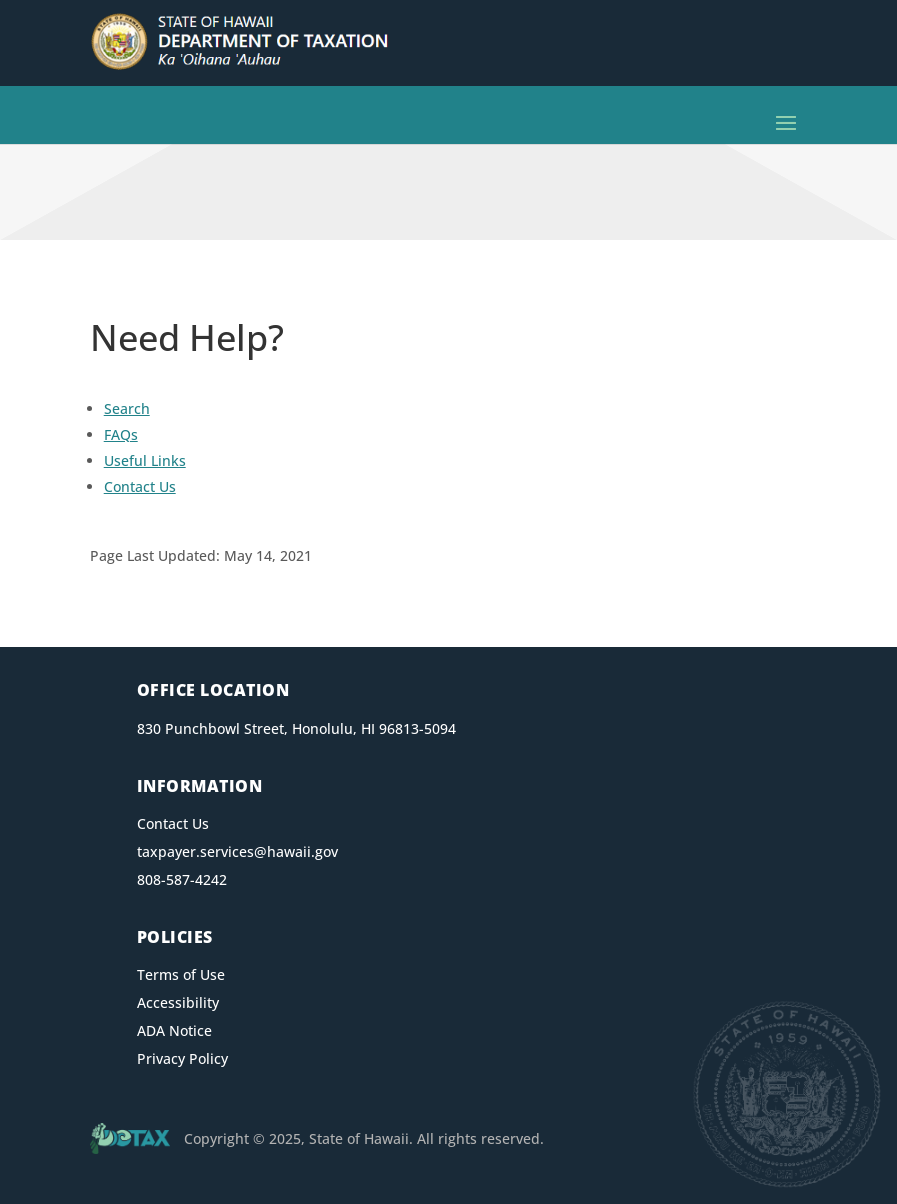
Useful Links (145, 460)
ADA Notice (174, 1030)
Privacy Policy (182, 1058)
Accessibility (178, 1002)
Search (127, 408)
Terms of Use (181, 974)
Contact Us (140, 486)
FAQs (121, 434)
